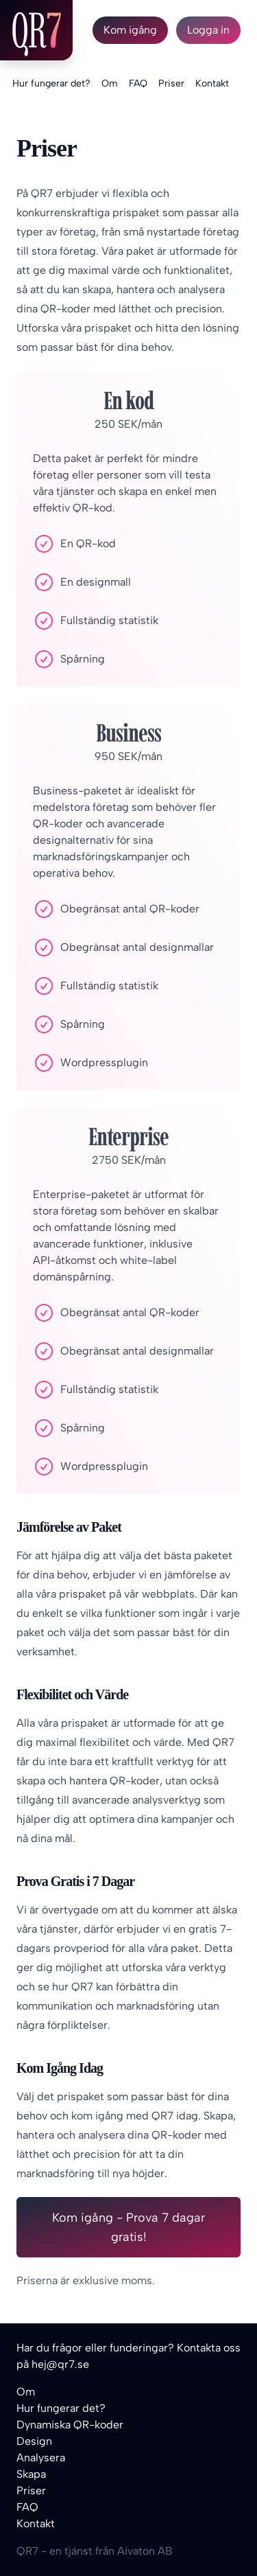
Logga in (208, 29)
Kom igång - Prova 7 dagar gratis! (128, 2227)
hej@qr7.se (60, 2364)
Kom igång (130, 29)
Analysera (40, 2457)
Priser (171, 83)
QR (36, 30)
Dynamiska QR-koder (69, 2424)
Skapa (31, 2474)
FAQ (138, 83)
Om (109, 83)
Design (34, 2441)
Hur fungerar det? (51, 83)
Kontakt (212, 83)
